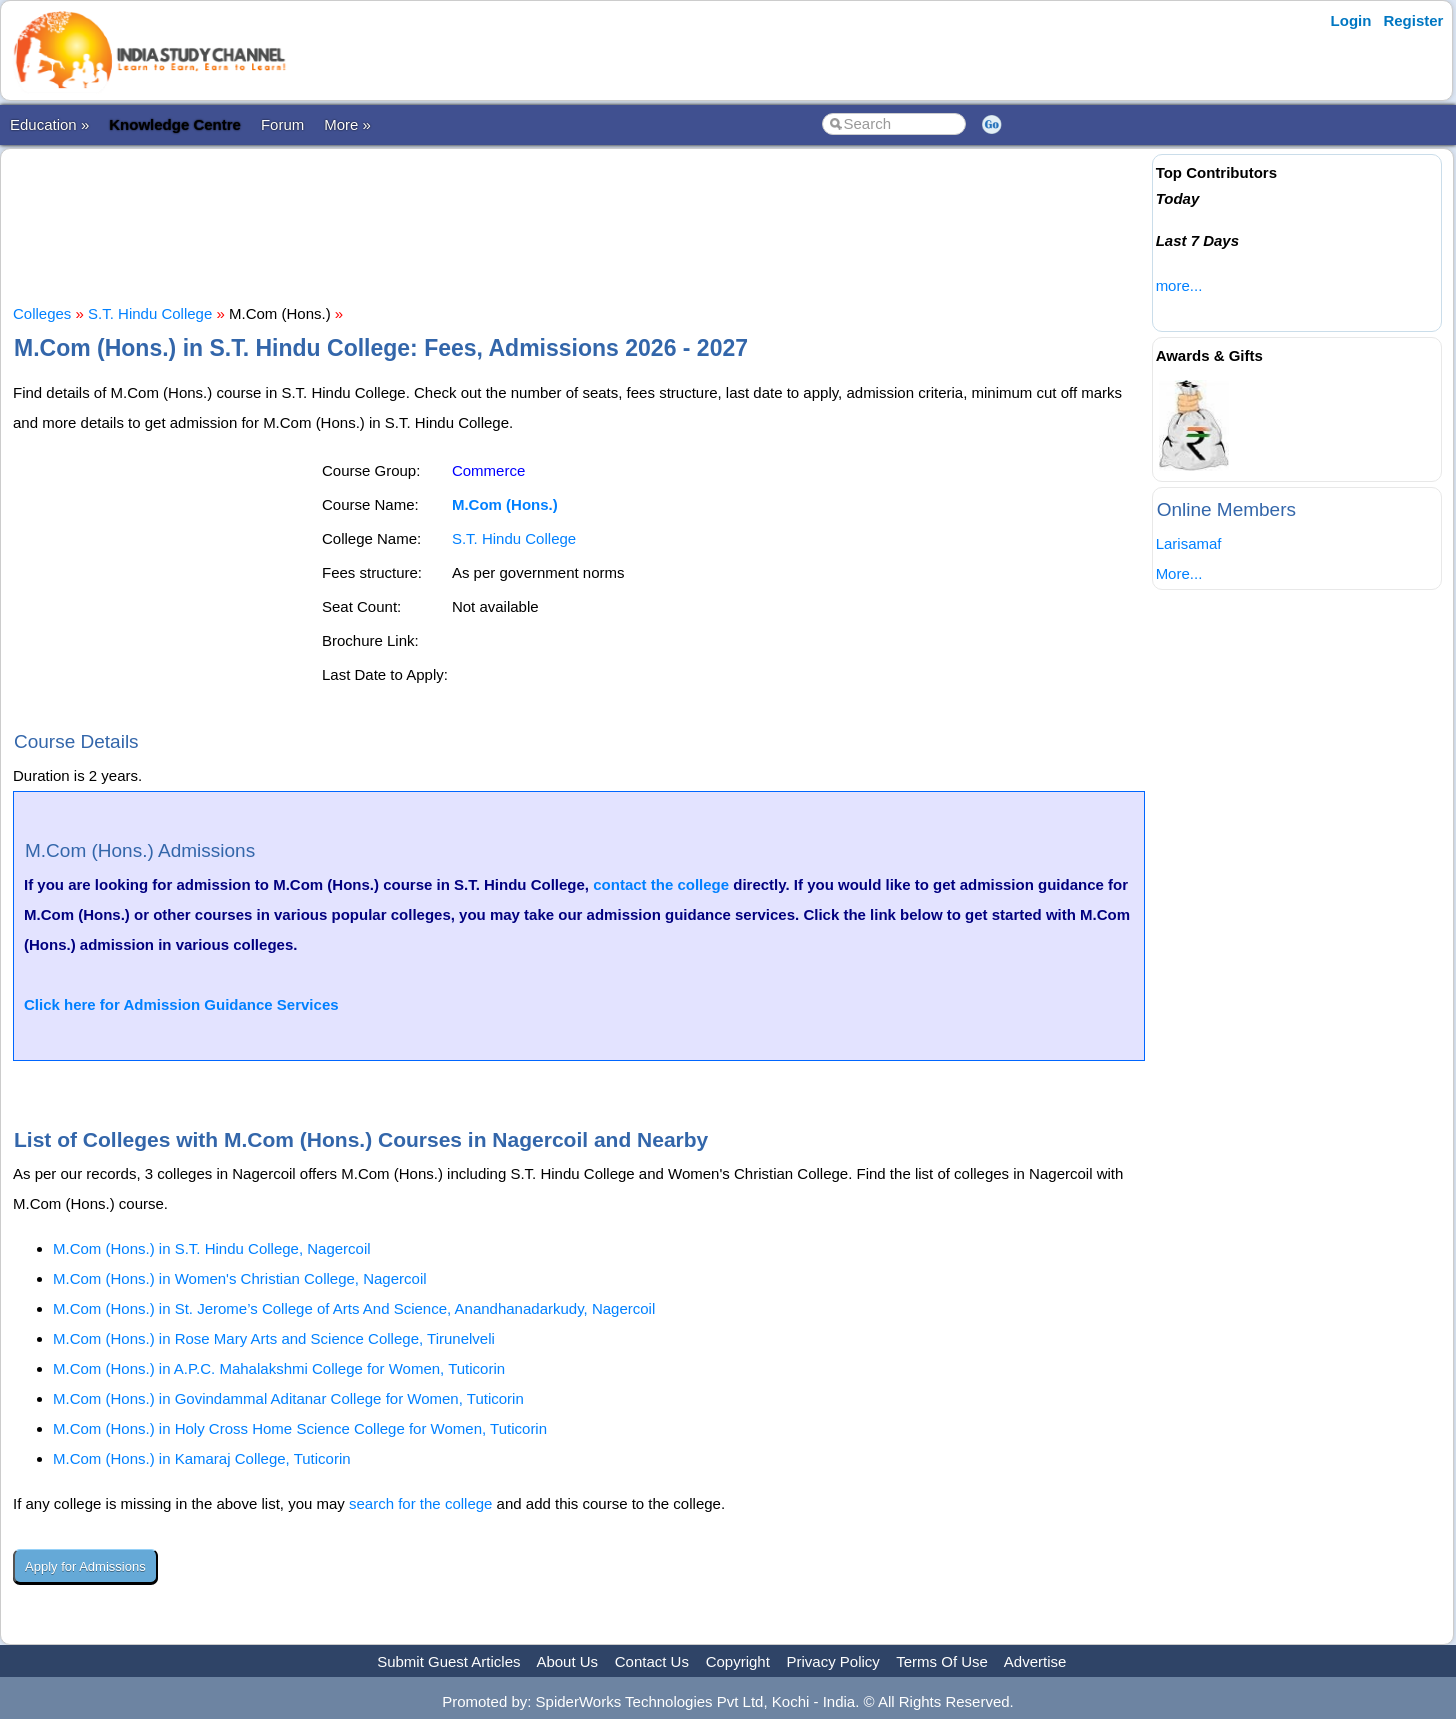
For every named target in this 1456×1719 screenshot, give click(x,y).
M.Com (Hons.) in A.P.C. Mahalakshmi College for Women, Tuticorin (279, 1368)
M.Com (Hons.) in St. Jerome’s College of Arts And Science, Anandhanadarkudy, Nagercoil (354, 1308)
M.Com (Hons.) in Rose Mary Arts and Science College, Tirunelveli (274, 1338)
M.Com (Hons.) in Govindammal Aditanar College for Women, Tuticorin (288, 1398)
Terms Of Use (942, 1661)
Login (1351, 20)
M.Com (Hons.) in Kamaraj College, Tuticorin (202, 1458)
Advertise (1035, 1661)
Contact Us (652, 1661)
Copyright (738, 1661)
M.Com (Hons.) (505, 504)
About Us (567, 1661)
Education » (49, 124)
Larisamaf (1189, 543)
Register (1413, 20)
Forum (282, 124)
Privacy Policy (833, 1661)
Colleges (42, 313)
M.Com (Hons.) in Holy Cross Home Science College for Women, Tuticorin (300, 1428)
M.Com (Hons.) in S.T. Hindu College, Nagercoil (212, 1248)
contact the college (661, 884)
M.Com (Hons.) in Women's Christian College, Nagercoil (240, 1278)
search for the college (420, 1503)
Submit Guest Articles (448, 1661)
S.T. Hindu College (150, 313)
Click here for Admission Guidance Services (181, 1004)
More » (347, 124)
